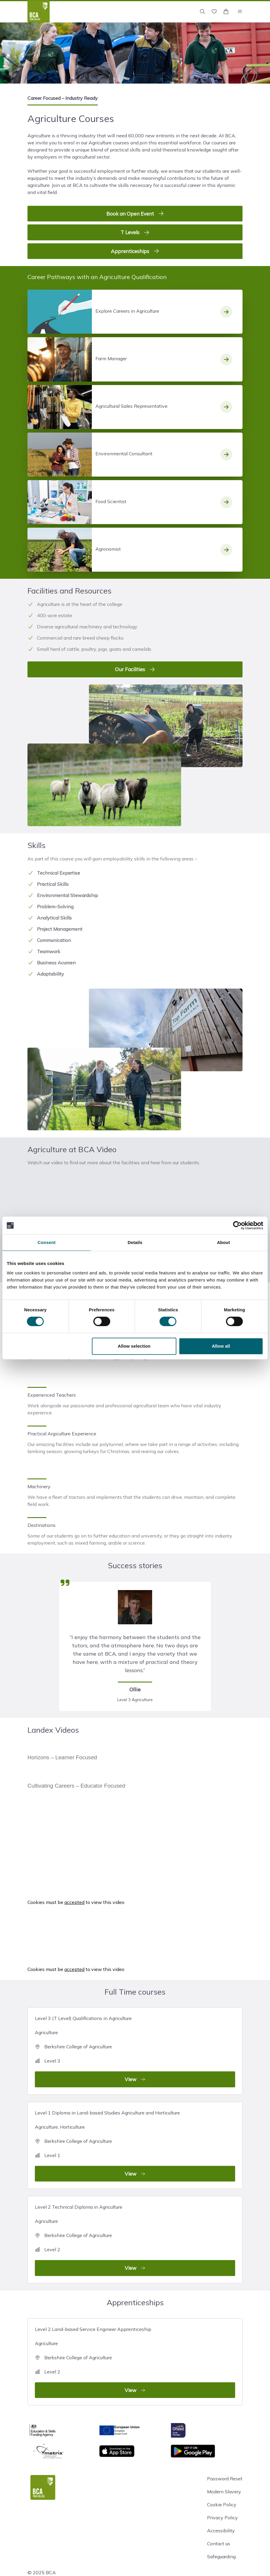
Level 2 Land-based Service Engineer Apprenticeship (135, 2362)
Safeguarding (221, 2556)
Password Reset (225, 2479)
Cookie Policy (221, 2504)
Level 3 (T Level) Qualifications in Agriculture (135, 2051)
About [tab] (223, 1242)
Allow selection (134, 1346)
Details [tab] (135, 1242)
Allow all (221, 1346)
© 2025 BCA (41, 2572)
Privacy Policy (222, 2517)
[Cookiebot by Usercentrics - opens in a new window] (237, 1225)
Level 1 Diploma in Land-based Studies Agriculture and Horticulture (135, 2146)
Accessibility (221, 2530)
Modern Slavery (224, 2492)
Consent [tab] (47, 1242)
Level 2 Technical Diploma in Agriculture (135, 2240)
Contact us (218, 2543)
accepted (74, 1902)
